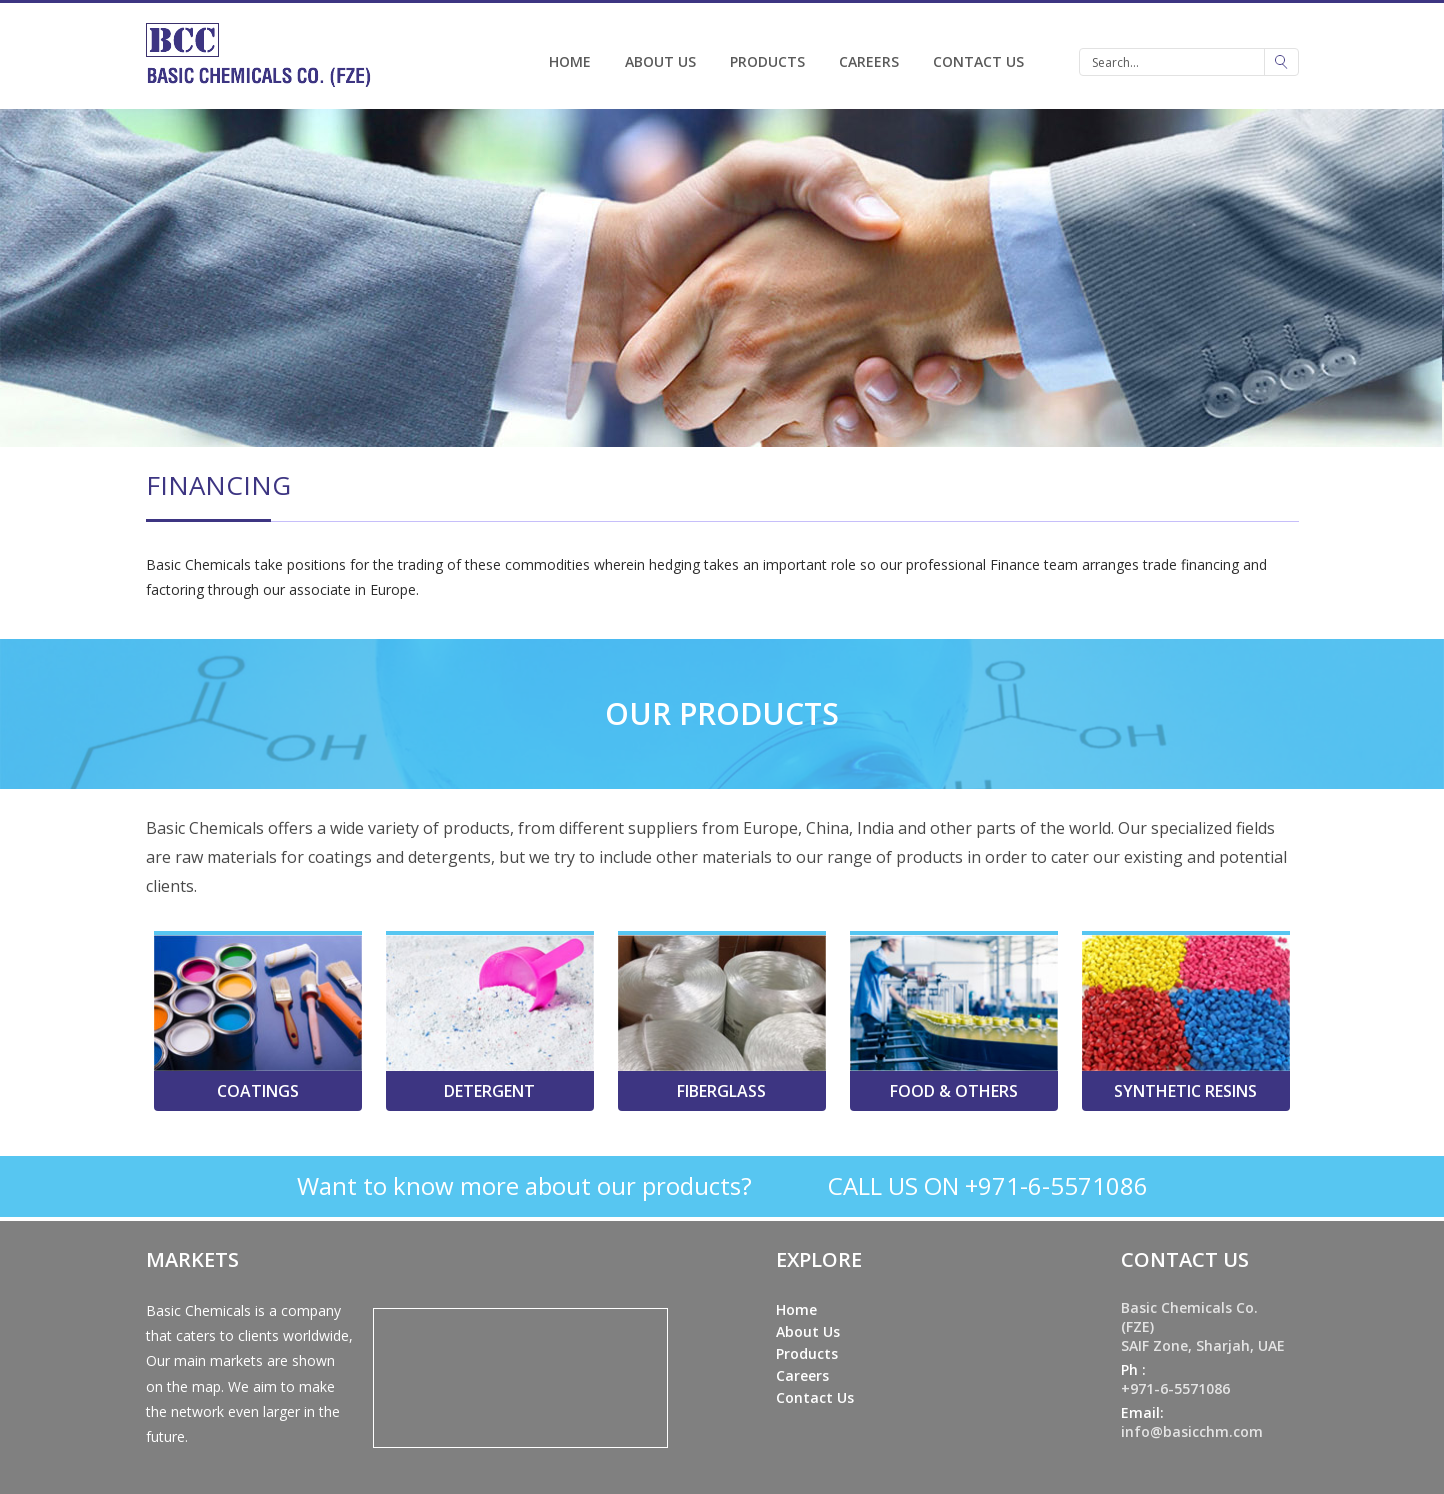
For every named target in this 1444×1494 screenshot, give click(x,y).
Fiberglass (721, 1091)
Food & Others (954, 1091)
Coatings (258, 1091)
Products (767, 61)
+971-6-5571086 (1175, 1388)
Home (570, 61)
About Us (660, 61)
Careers (869, 61)
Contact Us (978, 61)
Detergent (489, 1091)
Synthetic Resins (1185, 1091)
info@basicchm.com (1192, 1431)
